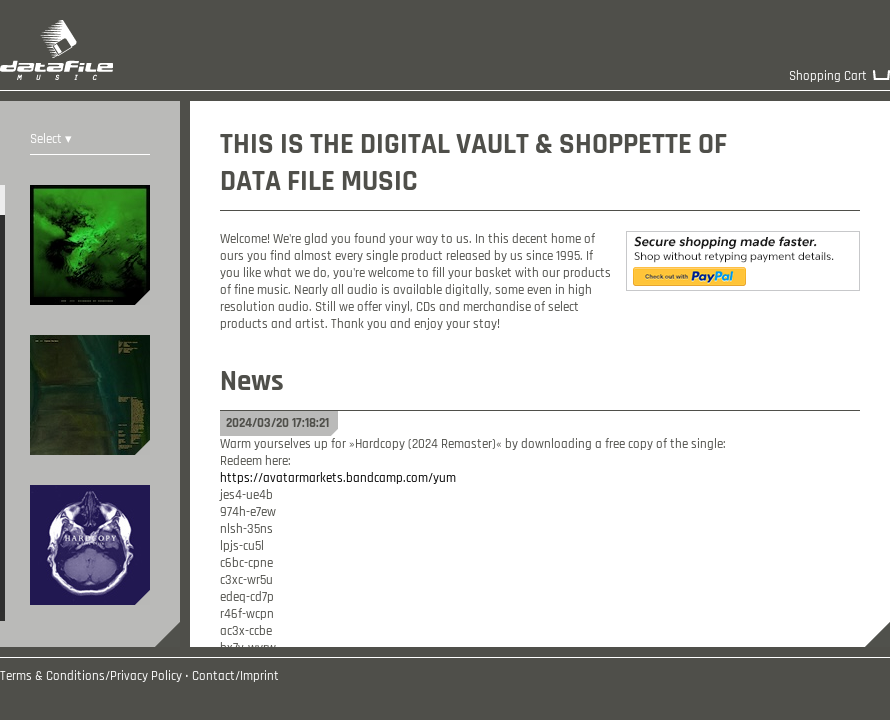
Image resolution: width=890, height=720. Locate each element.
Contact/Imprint (235, 676)
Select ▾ (51, 139)
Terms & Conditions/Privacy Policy (91, 676)
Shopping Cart (828, 76)
